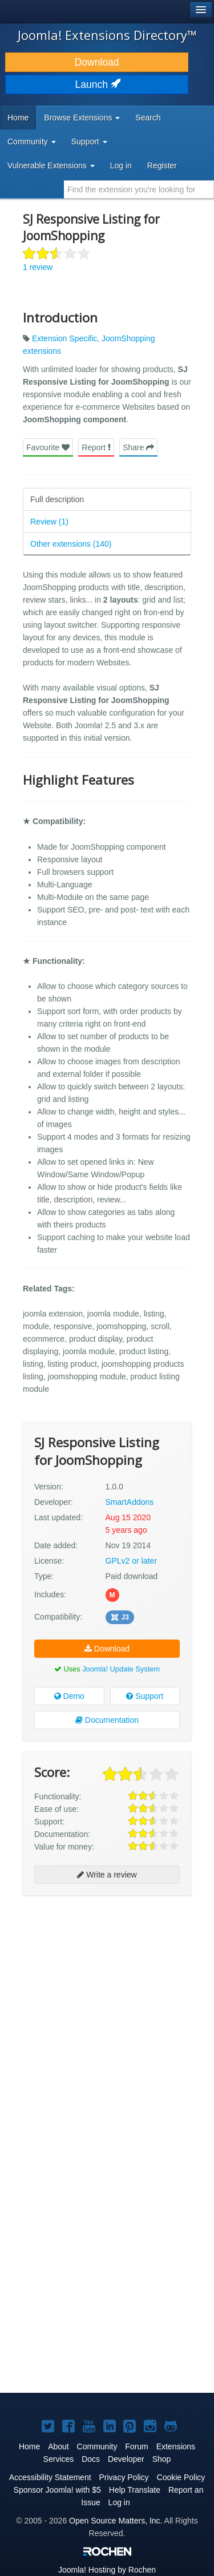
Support (144, 1696)
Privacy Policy (123, 2477)
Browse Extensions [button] (82, 117)
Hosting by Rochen (107, 2569)
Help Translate (134, 2489)
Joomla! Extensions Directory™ (107, 34)
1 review (38, 267)
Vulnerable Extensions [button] (51, 165)
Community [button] (31, 141)
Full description (57, 499)
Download (97, 62)
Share (138, 447)
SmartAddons (130, 1502)
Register (162, 165)
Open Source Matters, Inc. (115, 2520)
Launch (97, 84)
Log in (121, 165)
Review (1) (49, 521)
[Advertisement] (107, 2014)
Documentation (107, 1720)
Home (18, 117)
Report (96, 447)
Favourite (48, 447)
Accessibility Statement (50, 2477)
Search (147, 117)
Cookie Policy (181, 2477)
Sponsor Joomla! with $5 (57, 2489)
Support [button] (89, 141)
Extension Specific (64, 338)
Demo (69, 1696)
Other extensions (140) (70, 543)
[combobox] (139, 189)
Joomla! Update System (121, 1669)
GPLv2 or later (131, 1560)
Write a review (106, 1874)
